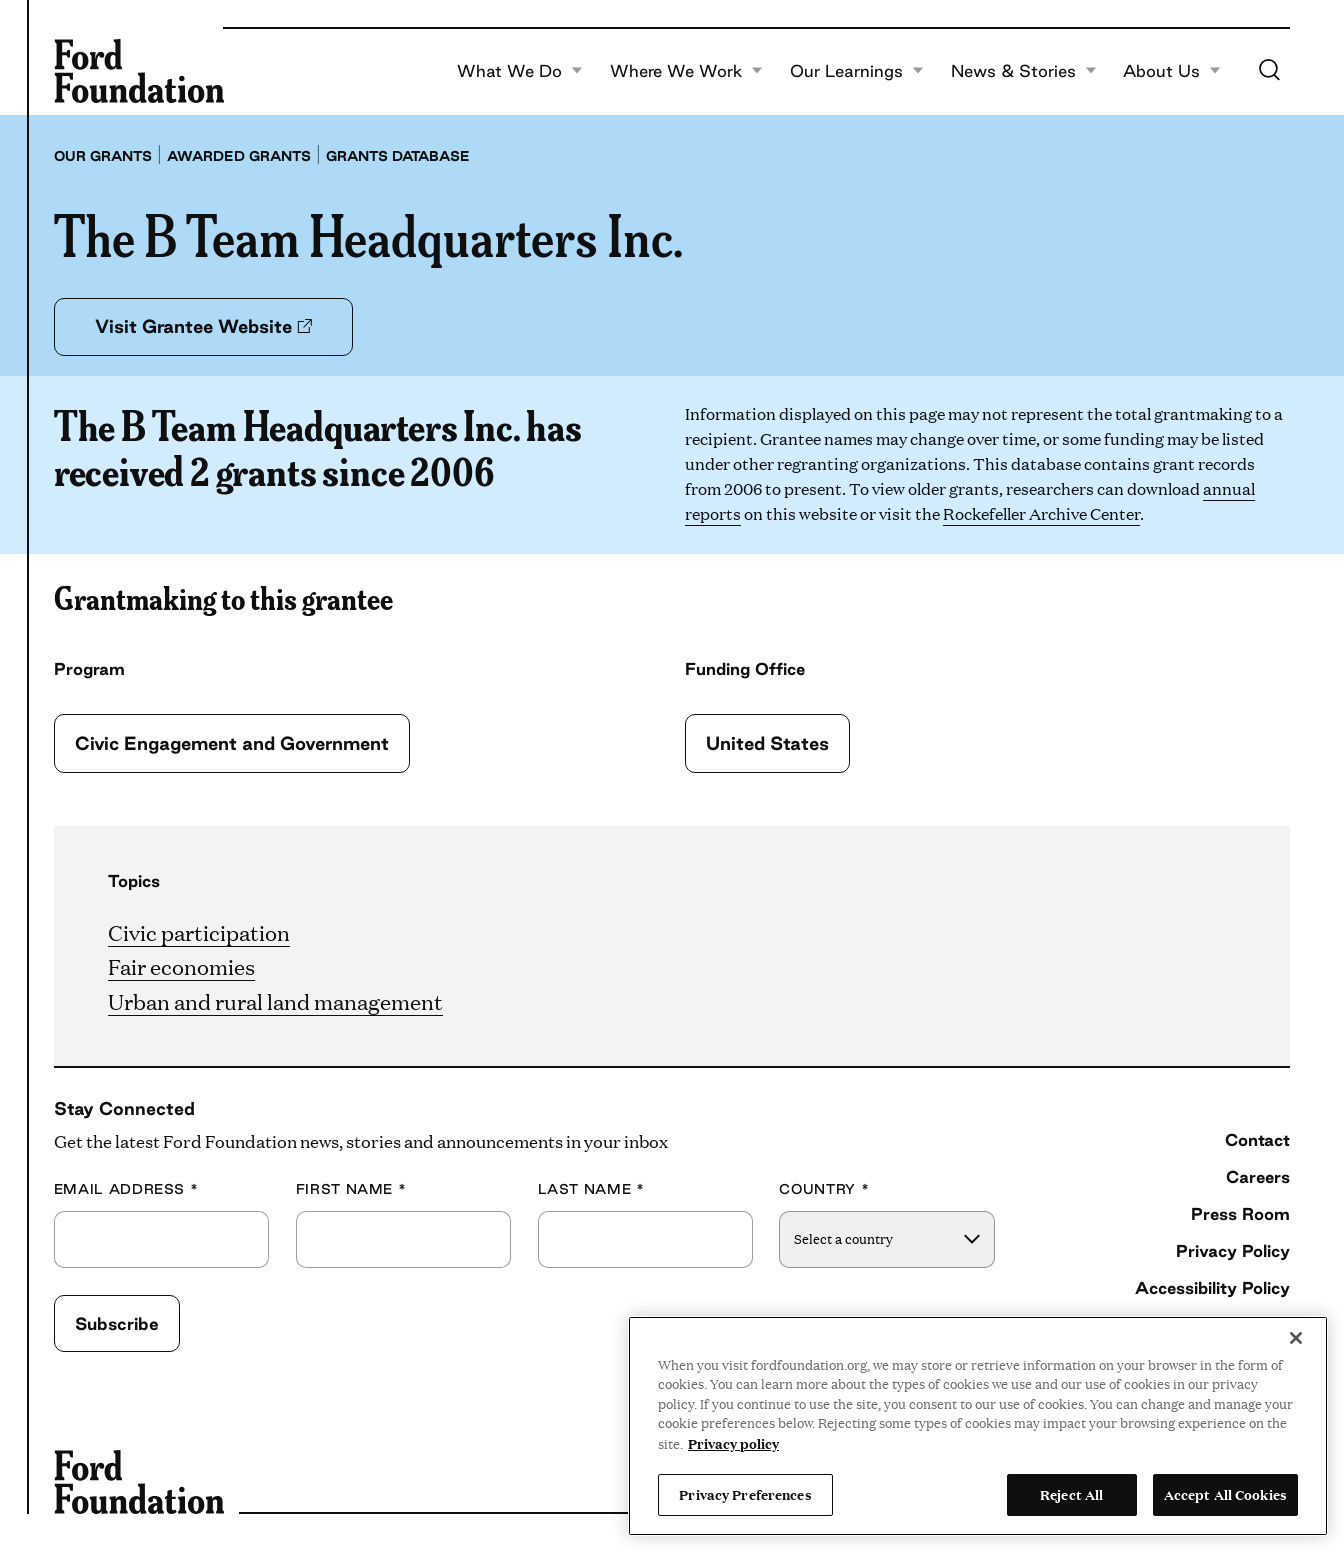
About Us (1172, 71)
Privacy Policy (1233, 1250)
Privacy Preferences (745, 1494)
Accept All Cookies (1225, 1494)
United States (767, 743)
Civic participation (199, 931)
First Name (351, 1189)
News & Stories (1024, 71)
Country (824, 1189)
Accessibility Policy (1212, 1287)
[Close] (1296, 1338)
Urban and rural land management (275, 1000)
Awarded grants (239, 156)
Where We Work (686, 71)
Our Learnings (857, 71)
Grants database (398, 156)
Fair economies (181, 965)
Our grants (103, 156)
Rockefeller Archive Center (1041, 513)
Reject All (1071, 1494)
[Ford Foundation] (139, 71)
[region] (978, 1426)
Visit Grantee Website (203, 326)
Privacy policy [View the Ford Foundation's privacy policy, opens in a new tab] (733, 1443)
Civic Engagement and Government (232, 743)
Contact (1257, 1139)
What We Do (520, 71)
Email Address (126, 1189)
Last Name (591, 1189)
